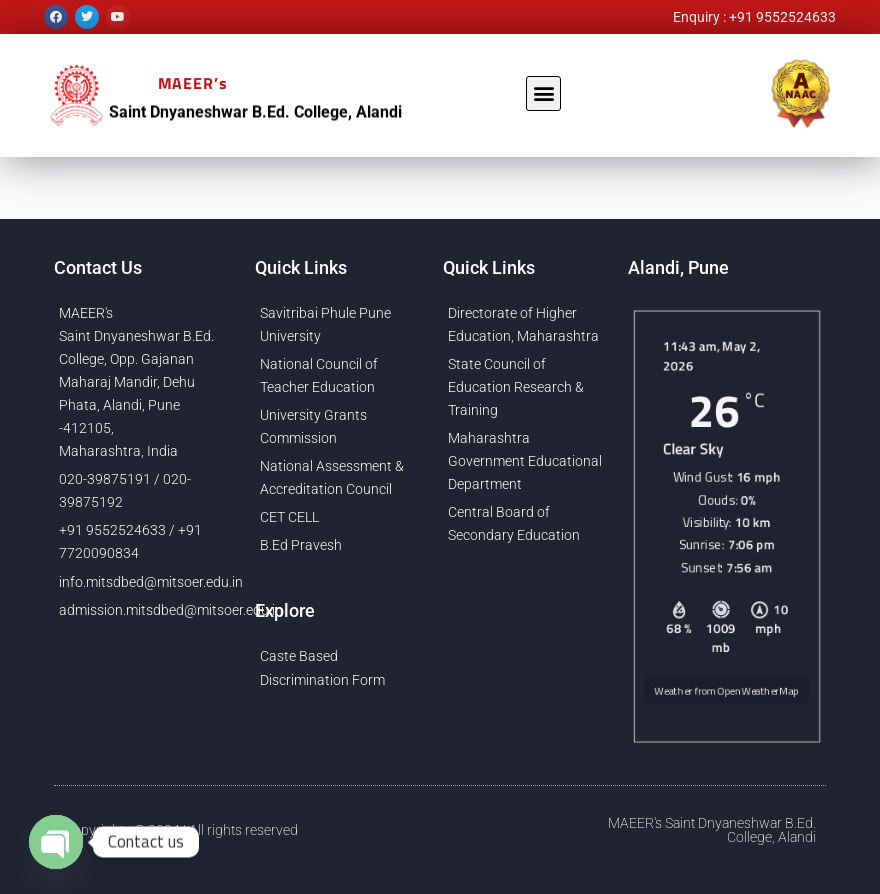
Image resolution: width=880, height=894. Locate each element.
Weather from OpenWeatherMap (727, 695)
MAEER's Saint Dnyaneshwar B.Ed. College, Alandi (712, 830)
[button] (543, 93)
